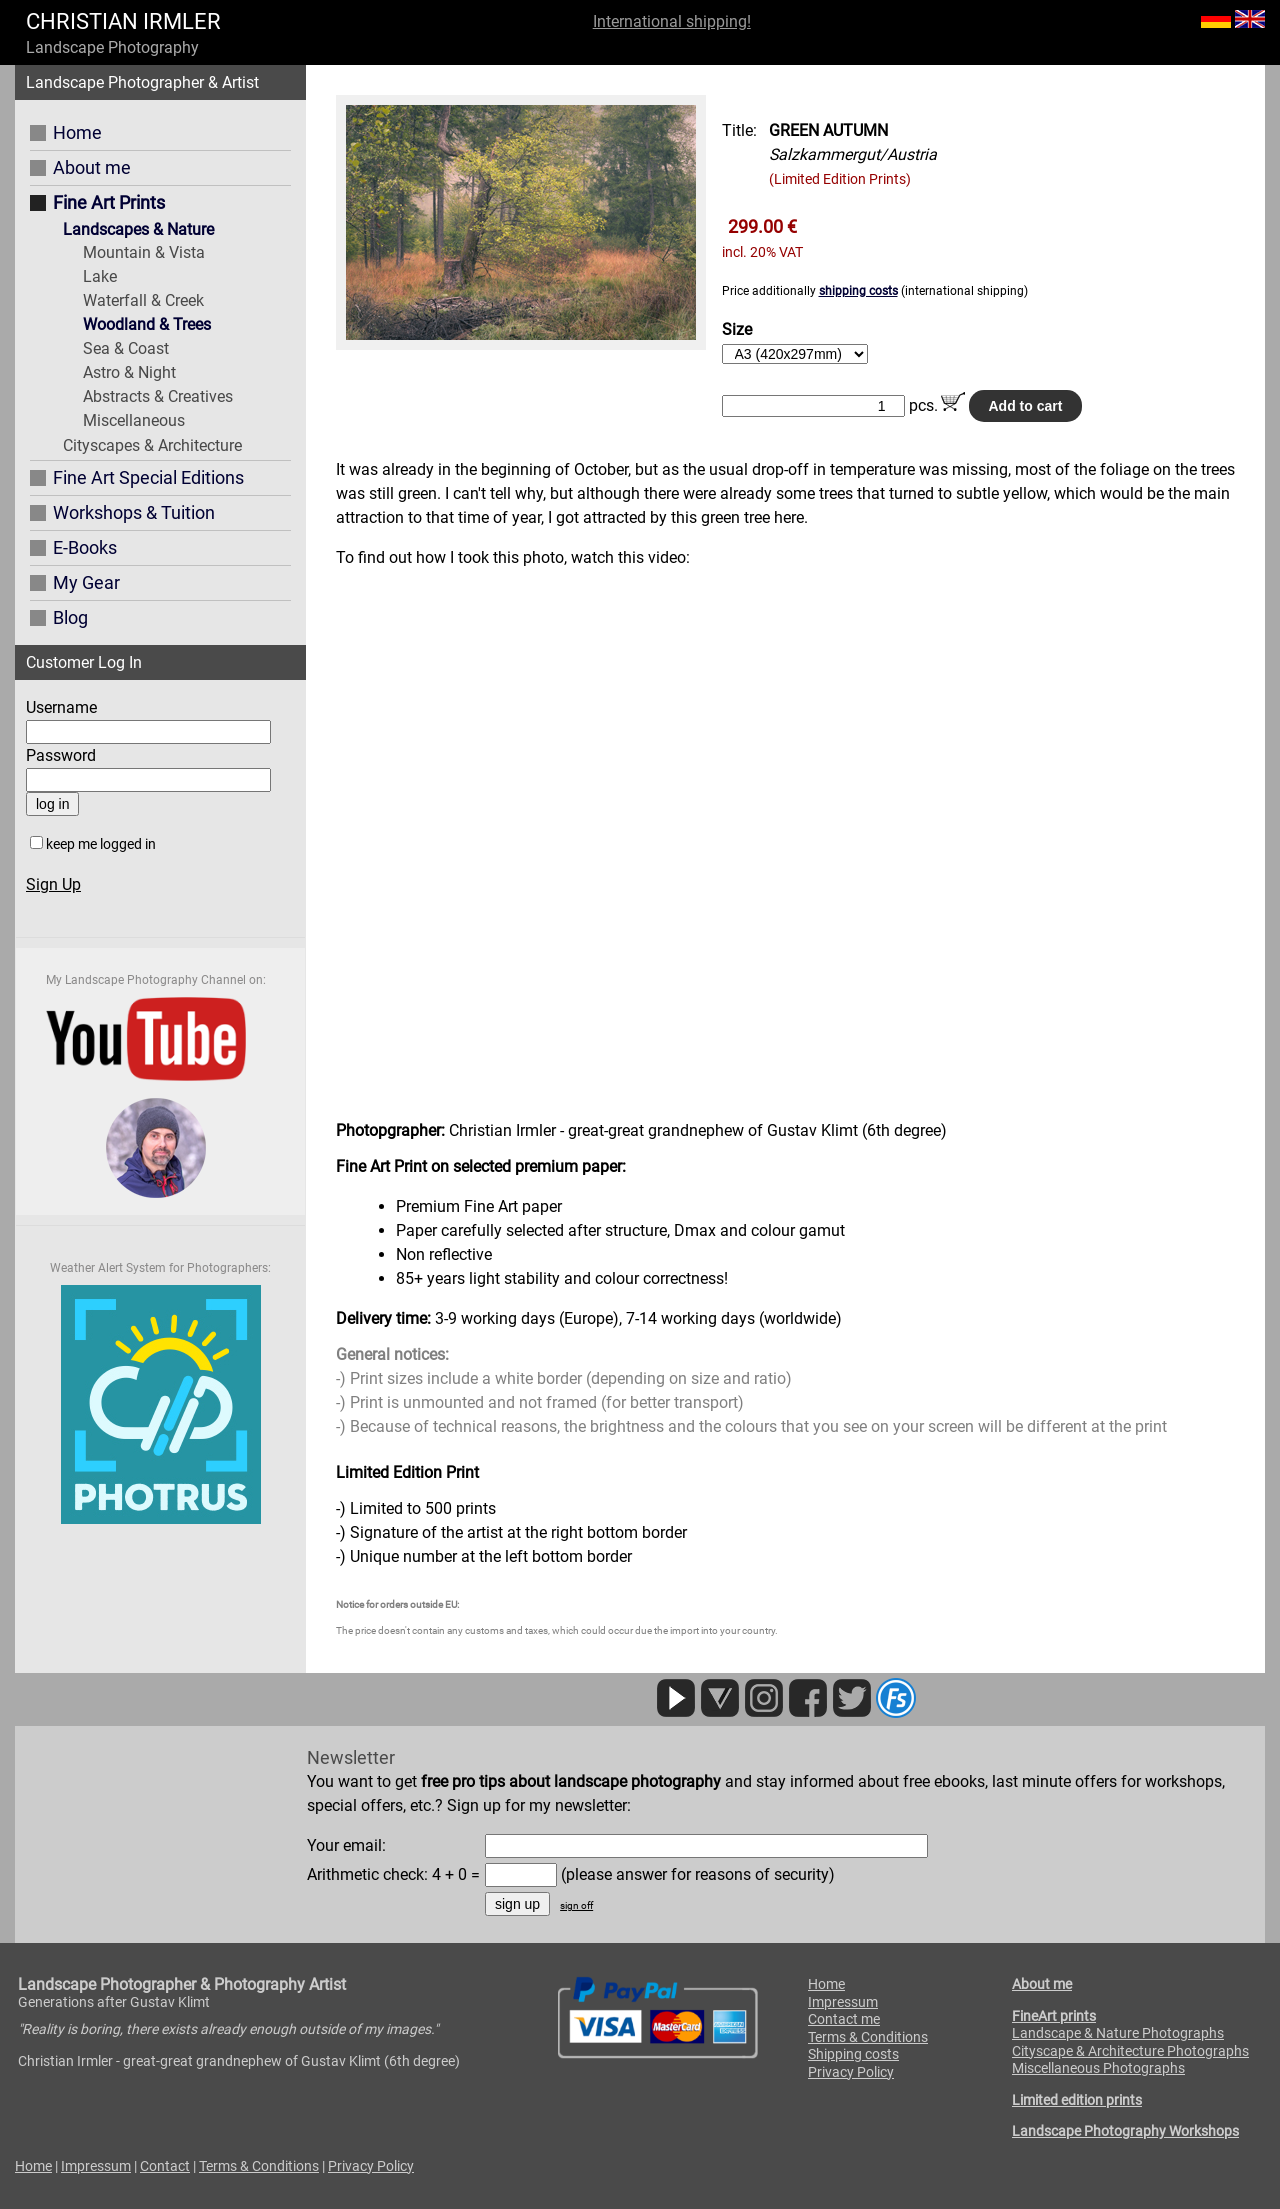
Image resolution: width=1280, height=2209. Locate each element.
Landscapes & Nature (138, 229)
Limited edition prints (1077, 2100)
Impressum (843, 2002)
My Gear (86, 582)
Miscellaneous (134, 420)
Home (77, 132)
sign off (576, 1905)
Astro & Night (129, 372)
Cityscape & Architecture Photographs (1130, 2051)
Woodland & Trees (147, 324)
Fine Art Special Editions (148, 477)
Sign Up (53, 884)
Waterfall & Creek (143, 300)
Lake (100, 276)
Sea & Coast (126, 348)
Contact (165, 2166)
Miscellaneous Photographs (1098, 2068)
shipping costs (858, 291)
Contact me (844, 2019)
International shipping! (672, 21)
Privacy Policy (851, 2072)
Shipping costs (853, 2054)
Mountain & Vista (144, 252)
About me (92, 167)
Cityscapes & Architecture (152, 445)
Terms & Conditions (868, 2037)
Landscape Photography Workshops (1125, 2131)
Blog (70, 617)
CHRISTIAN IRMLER (123, 21)
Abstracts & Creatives (158, 396)
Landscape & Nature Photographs (1118, 2033)
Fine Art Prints (109, 202)
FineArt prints (1054, 2016)
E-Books (85, 547)
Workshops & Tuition (134, 512)
